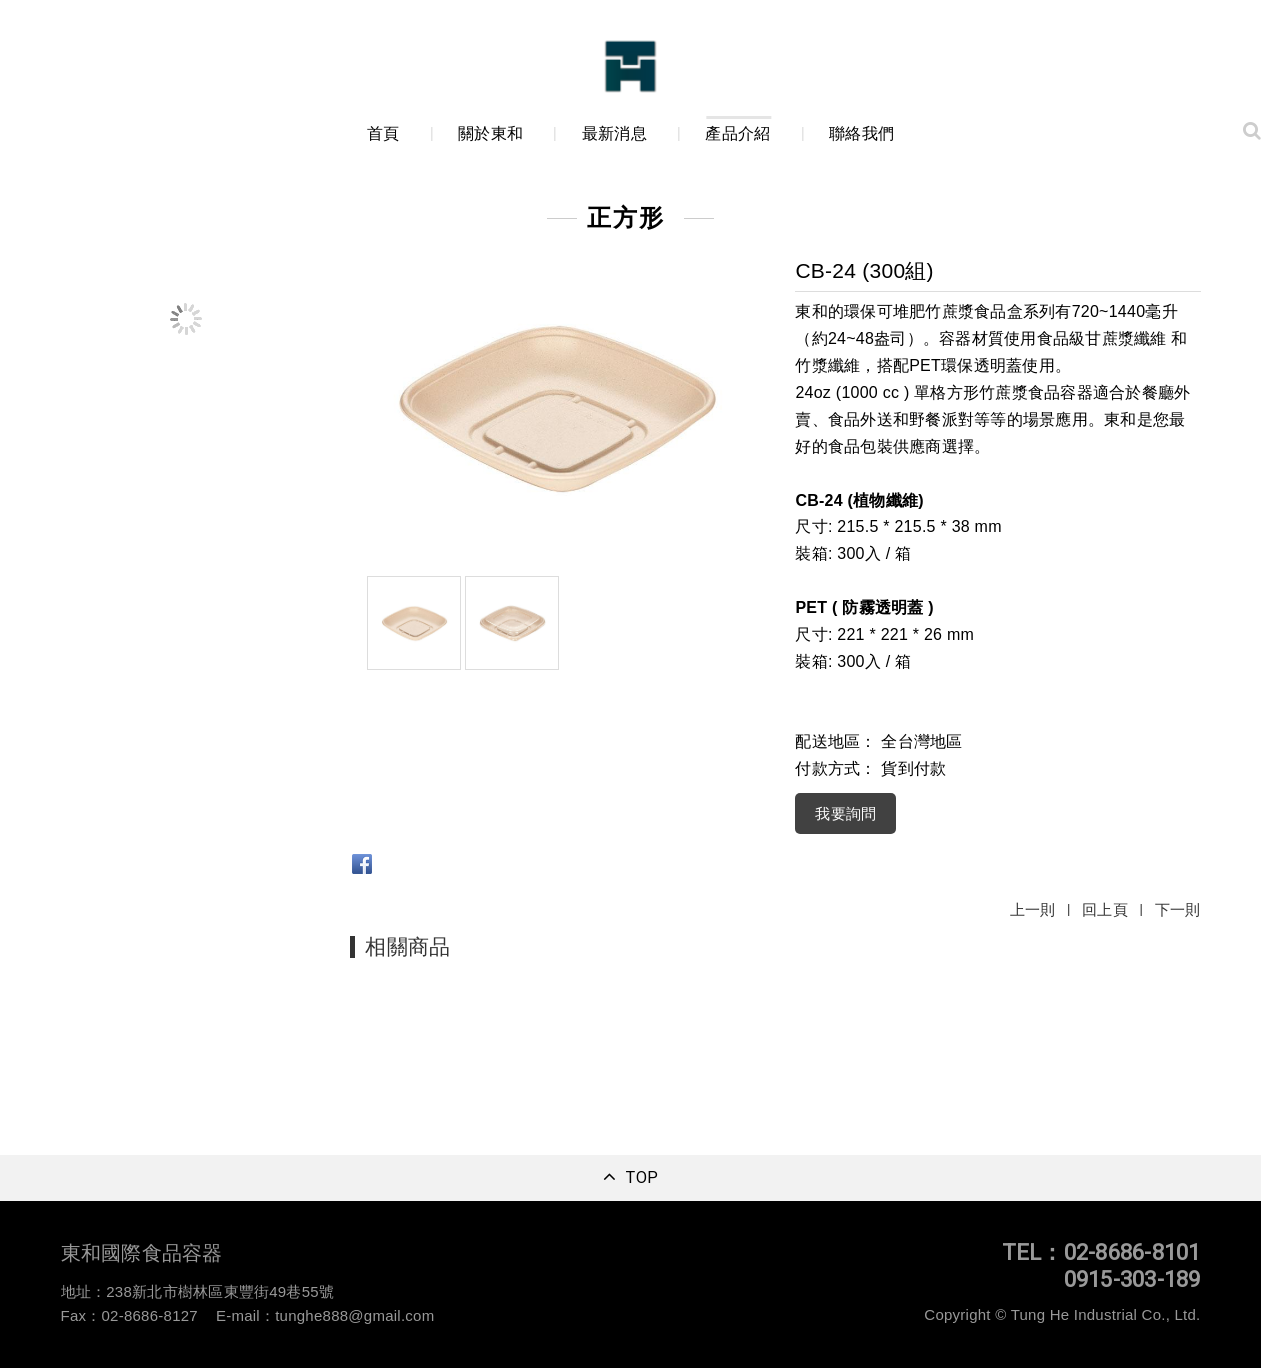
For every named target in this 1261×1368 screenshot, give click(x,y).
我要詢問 (845, 813)
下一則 (1178, 909)
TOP (642, 1178)
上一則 (1033, 909)
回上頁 (1105, 909)
